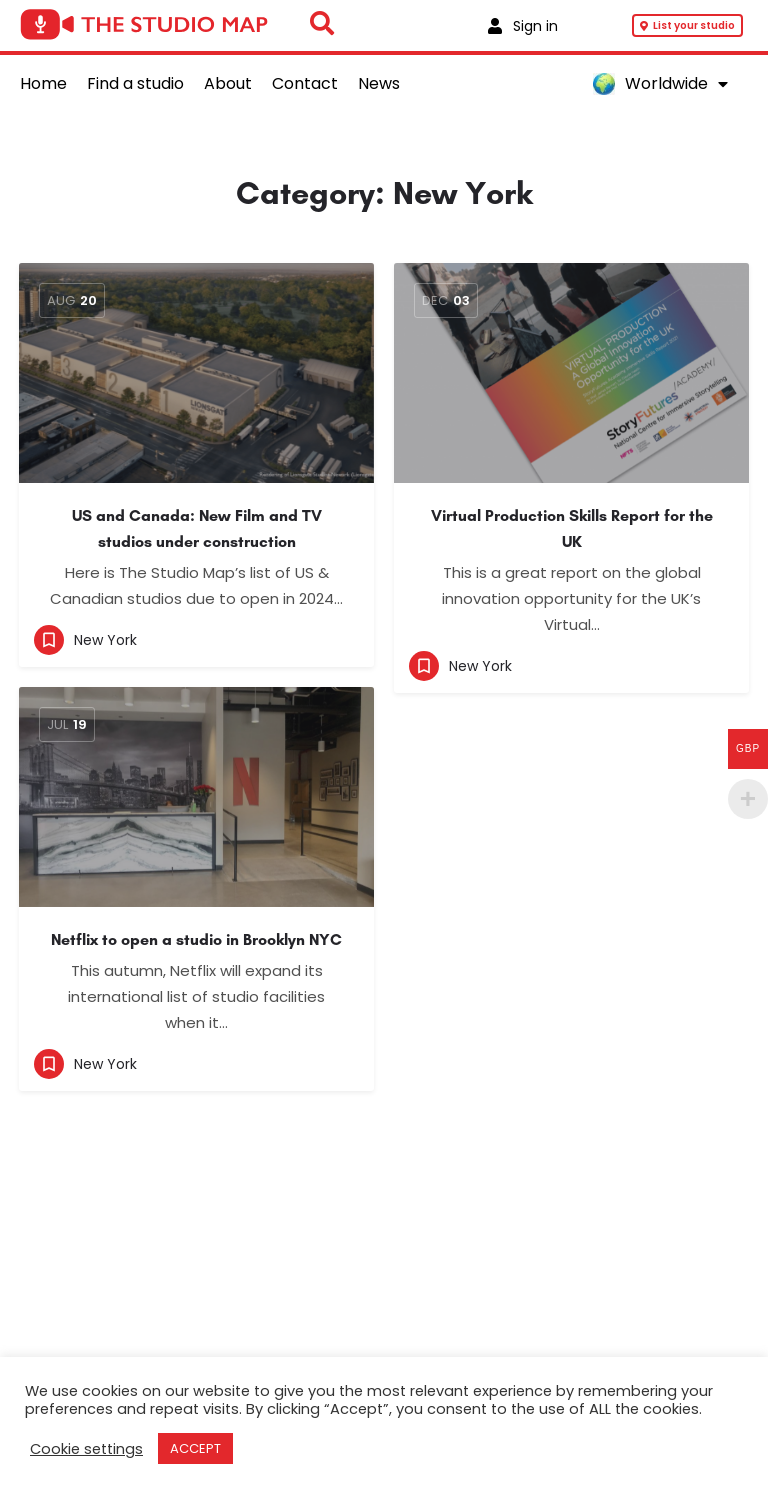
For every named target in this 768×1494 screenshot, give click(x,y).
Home (43, 83)
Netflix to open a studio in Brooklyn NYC (196, 939)
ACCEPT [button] (195, 1448)
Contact (305, 83)
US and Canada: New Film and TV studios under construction (197, 528)
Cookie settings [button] (86, 1449)
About (228, 83)
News (379, 83)
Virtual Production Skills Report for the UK (572, 528)
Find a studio (135, 83)
